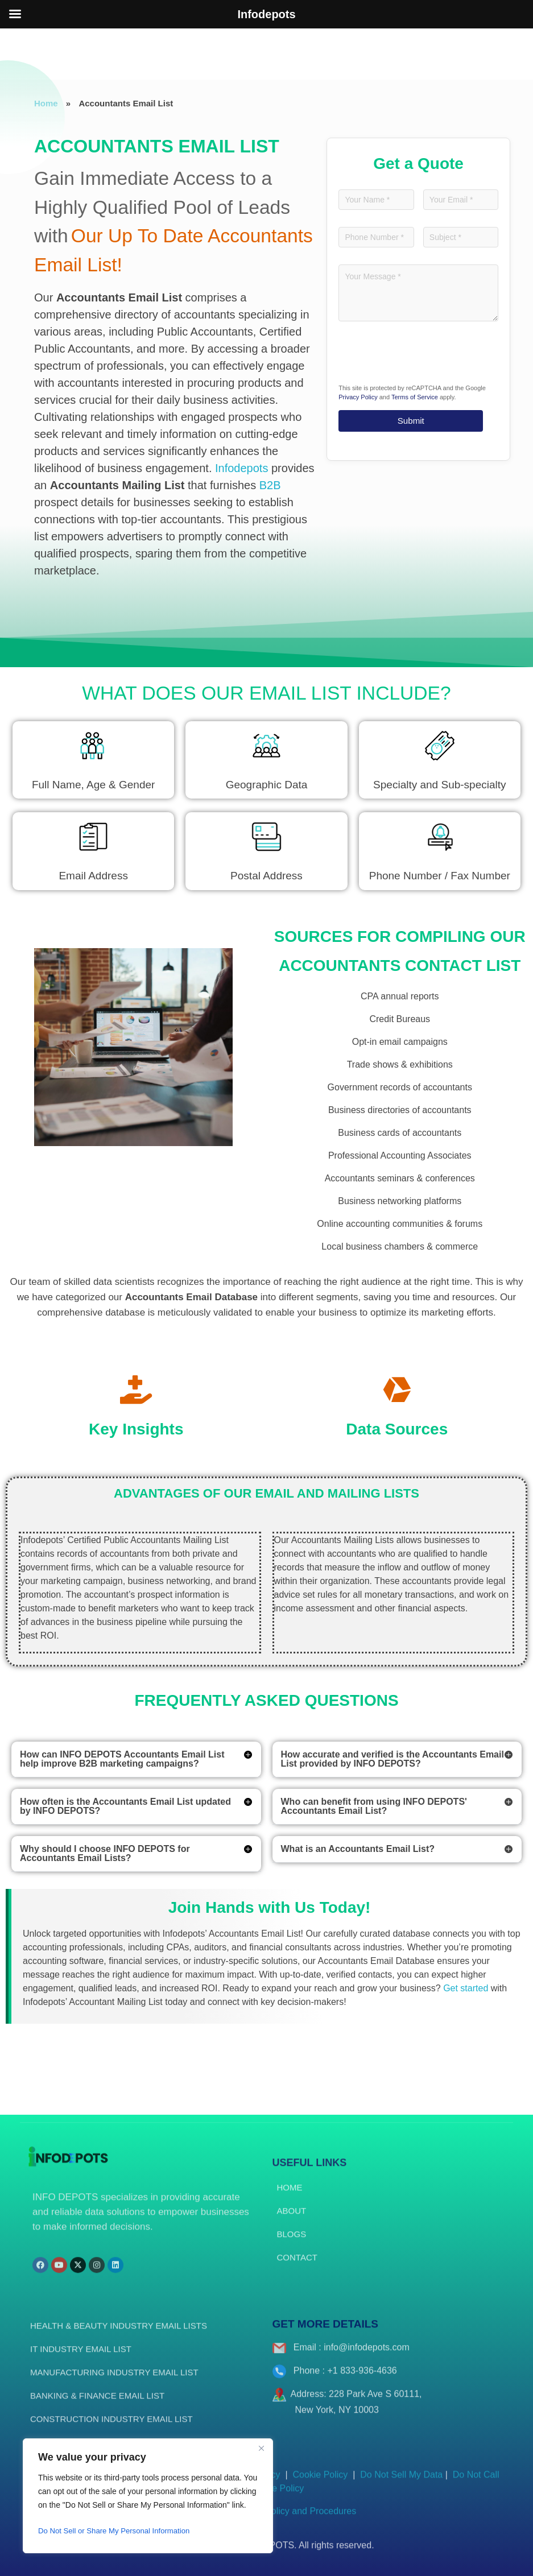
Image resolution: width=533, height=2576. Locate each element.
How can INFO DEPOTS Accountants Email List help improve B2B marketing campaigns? (122, 1759)
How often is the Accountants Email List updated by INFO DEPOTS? (125, 1806)
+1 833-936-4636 (361, 2380)
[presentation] (424, 358)
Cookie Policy (321, 2485)
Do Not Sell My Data (401, 2485)
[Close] (261, 2448)
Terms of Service (414, 398)
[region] (148, 2495)
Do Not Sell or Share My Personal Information (119, 2531)
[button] (136, 1759)
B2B (270, 485)
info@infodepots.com (367, 2357)
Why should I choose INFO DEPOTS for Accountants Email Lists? (105, 1853)
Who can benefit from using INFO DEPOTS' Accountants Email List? (374, 1806)
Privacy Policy (357, 398)
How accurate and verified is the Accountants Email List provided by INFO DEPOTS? (392, 1759)
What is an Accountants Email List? (358, 1849)
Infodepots (241, 468)
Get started (465, 1988)
